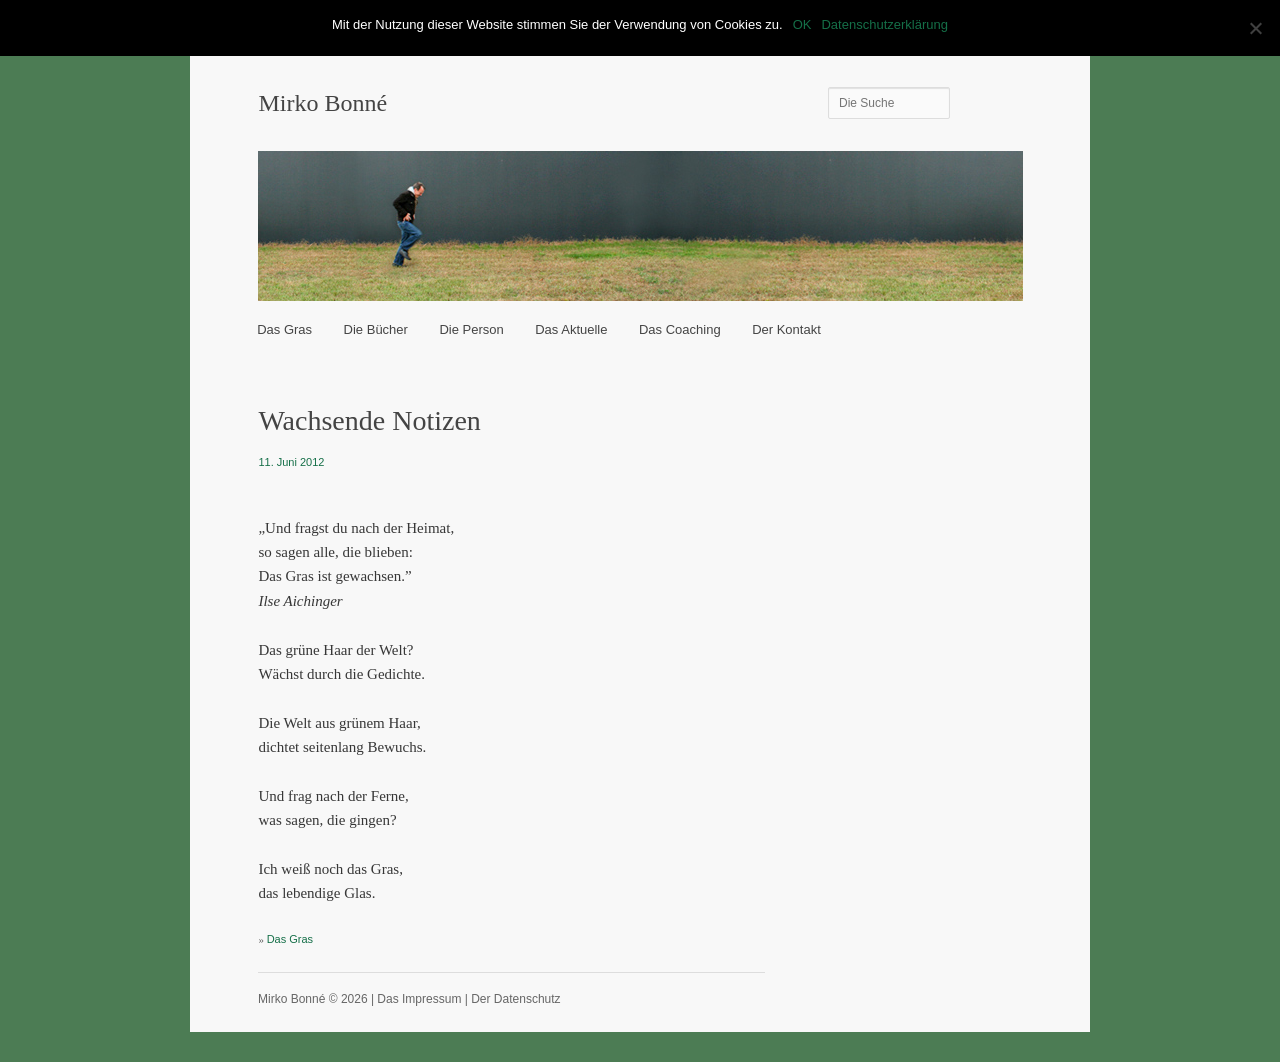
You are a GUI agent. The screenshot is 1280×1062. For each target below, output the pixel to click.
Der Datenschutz (515, 999)
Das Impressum (419, 999)
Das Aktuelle (571, 329)
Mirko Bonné (322, 103)
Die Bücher (376, 329)
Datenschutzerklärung (884, 24)
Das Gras (284, 329)
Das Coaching (680, 329)
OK (802, 24)
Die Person (471, 329)
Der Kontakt (786, 329)
